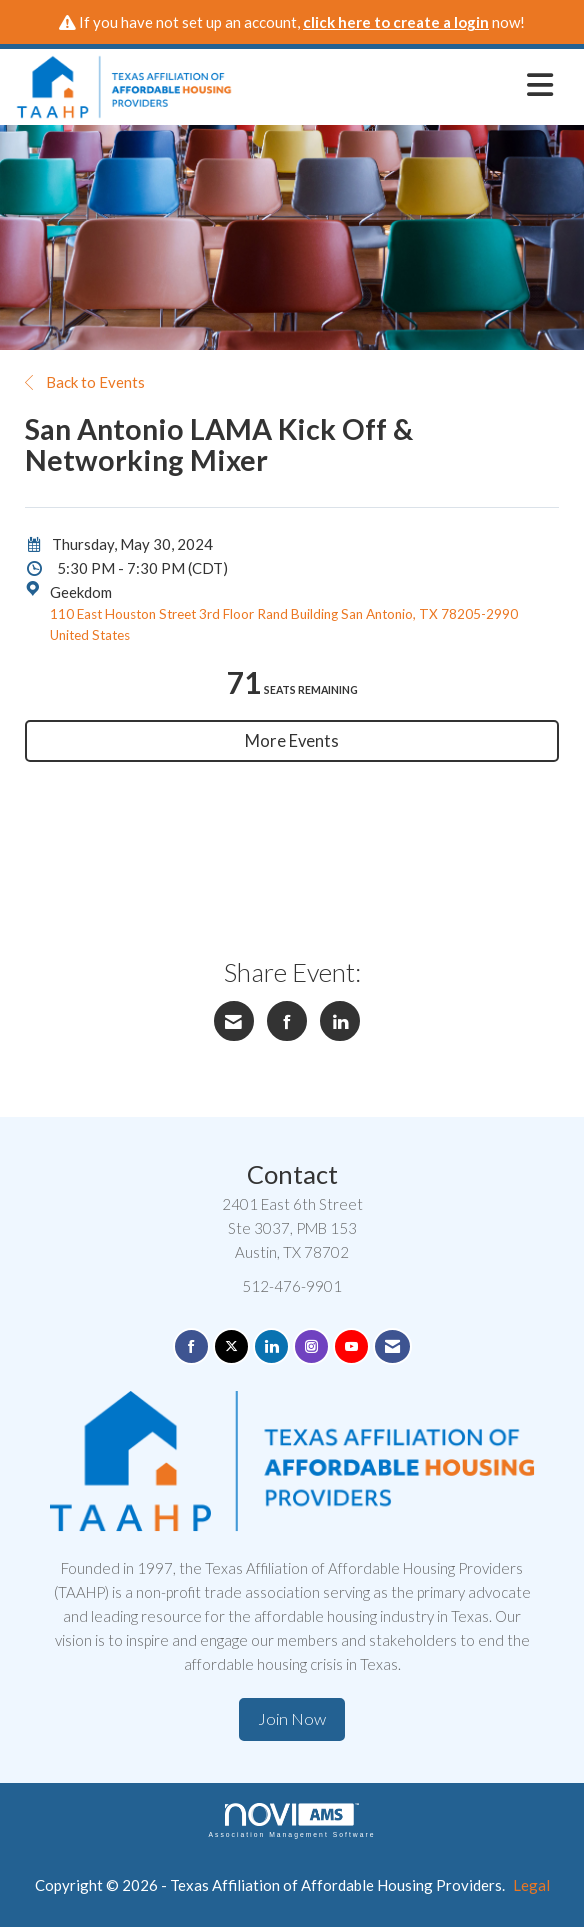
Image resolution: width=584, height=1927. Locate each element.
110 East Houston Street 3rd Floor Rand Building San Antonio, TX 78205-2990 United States (284, 625)
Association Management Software (291, 1821)
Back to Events (85, 382)
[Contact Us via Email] (392, 1346)
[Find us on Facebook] (191, 1346)
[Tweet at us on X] (231, 1346)
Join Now (292, 1719)
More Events (292, 741)
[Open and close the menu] (398, 84)
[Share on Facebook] (287, 1021)
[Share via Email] (234, 1021)
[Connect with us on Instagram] (311, 1346)
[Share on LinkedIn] (340, 1021)
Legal (531, 1885)
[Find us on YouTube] (351, 1346)
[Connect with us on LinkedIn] (271, 1346)
